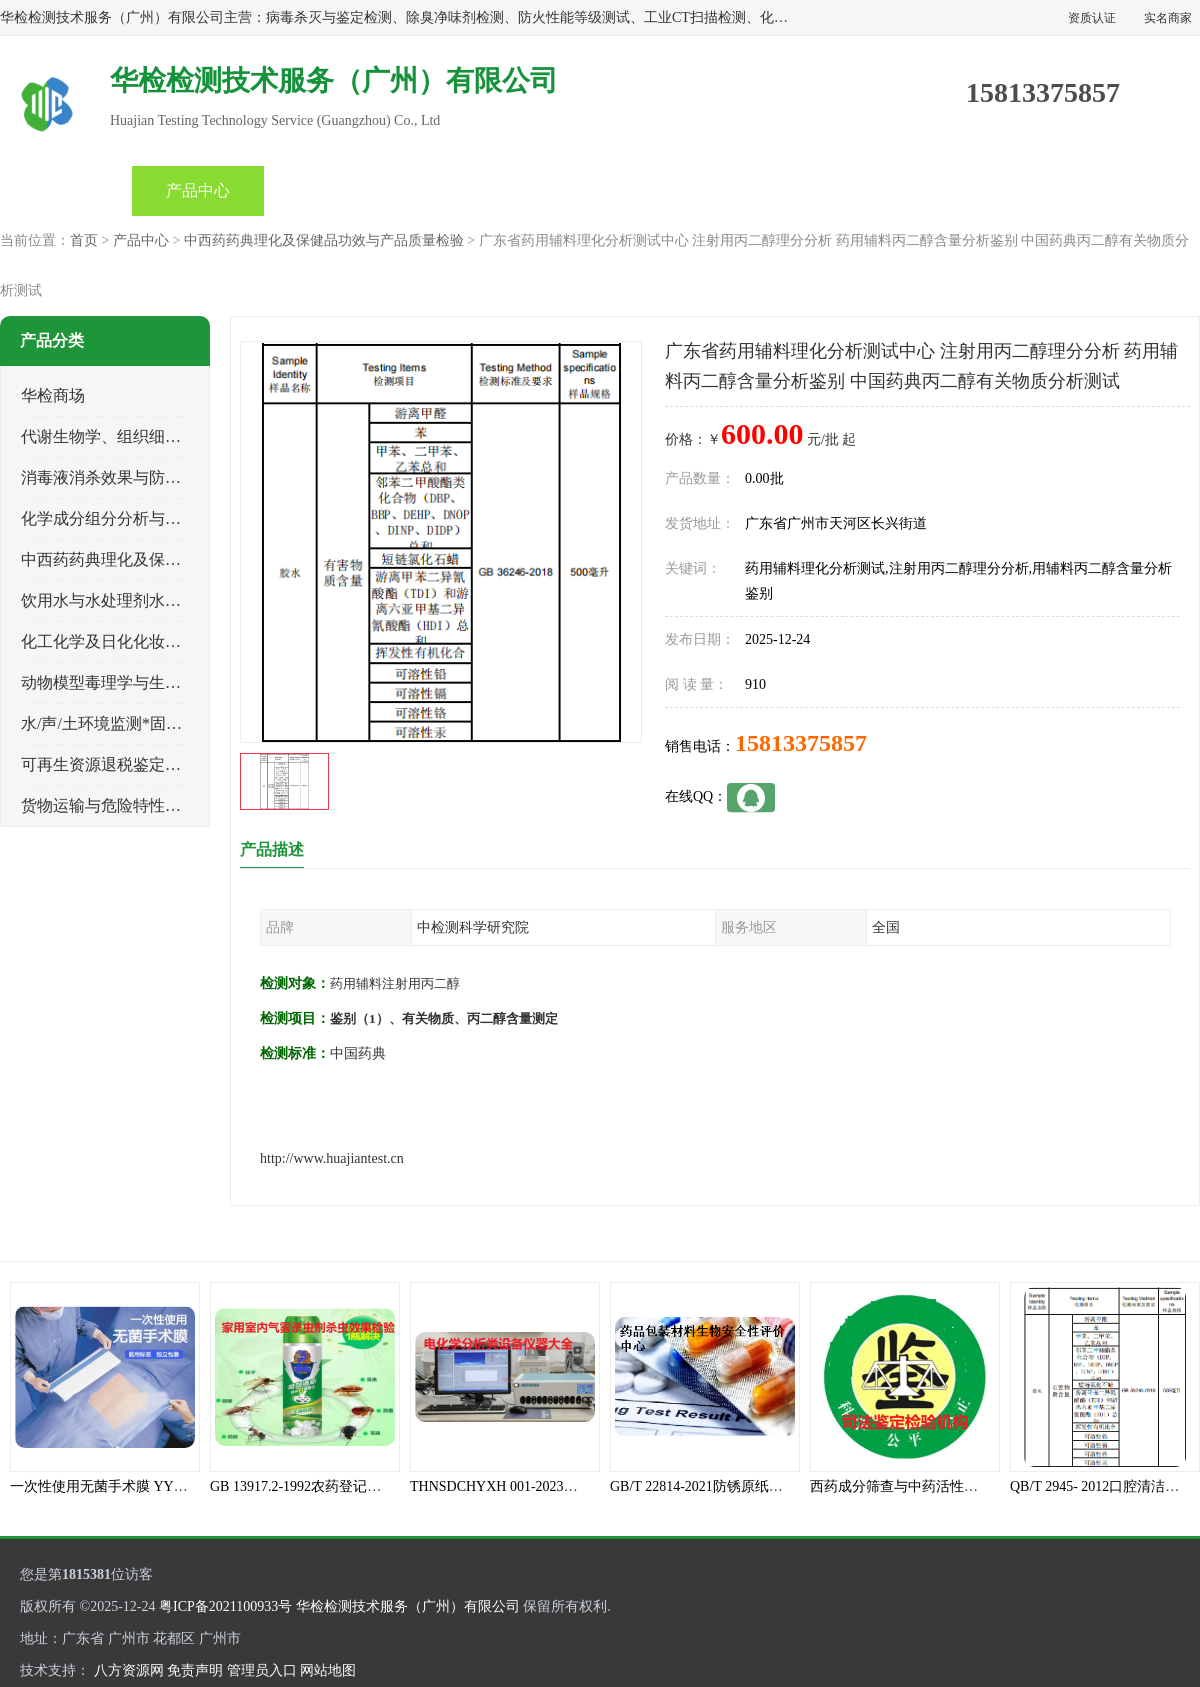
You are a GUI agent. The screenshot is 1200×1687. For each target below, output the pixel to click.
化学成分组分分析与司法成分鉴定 (141, 518)
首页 (66, 190)
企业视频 (330, 190)
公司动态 (462, 190)
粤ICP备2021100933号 (225, 1606)
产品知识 (594, 190)
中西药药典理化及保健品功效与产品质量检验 (324, 240)
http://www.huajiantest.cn (332, 1158)
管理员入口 (262, 1670)
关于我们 (726, 190)
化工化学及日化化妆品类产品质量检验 (157, 641)
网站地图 (328, 1670)
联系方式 (990, 190)
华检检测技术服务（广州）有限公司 (408, 1606)
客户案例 (858, 190)
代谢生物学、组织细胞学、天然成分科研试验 (181, 436)
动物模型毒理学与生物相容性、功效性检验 (173, 682)
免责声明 (195, 1670)
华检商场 (53, 395)
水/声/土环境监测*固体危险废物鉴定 (149, 723)
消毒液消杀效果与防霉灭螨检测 (133, 477)
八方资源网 (129, 1670)
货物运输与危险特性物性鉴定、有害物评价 (173, 805)
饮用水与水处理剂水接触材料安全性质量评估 (181, 600)
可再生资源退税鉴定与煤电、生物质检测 (165, 764)
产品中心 (198, 190)
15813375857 (801, 743)
